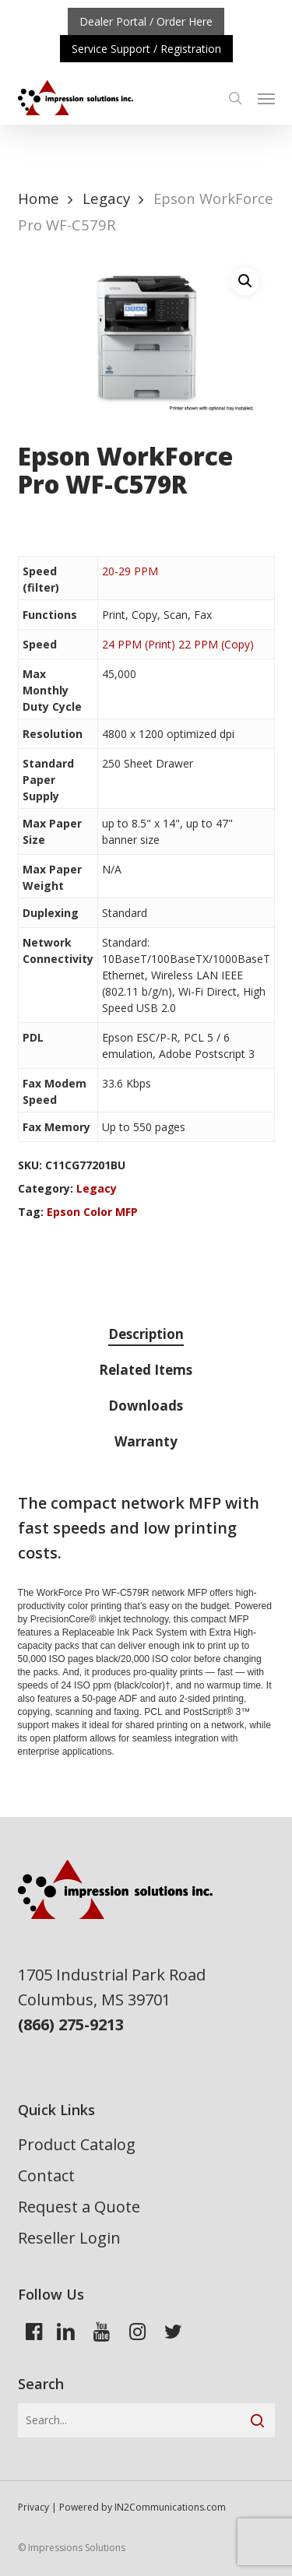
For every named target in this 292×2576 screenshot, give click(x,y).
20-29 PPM (130, 571)
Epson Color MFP (92, 1211)
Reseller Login (69, 2237)
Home (38, 198)
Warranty (146, 1441)
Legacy (106, 198)
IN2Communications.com (170, 2507)
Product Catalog (76, 2144)
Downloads (145, 1406)
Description (146, 1334)
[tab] (146, 1334)
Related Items (145, 1370)
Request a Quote (79, 2206)
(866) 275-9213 (71, 2024)
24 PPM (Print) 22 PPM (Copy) (178, 644)
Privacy (33, 2507)
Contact (46, 2175)
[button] (266, 98)
